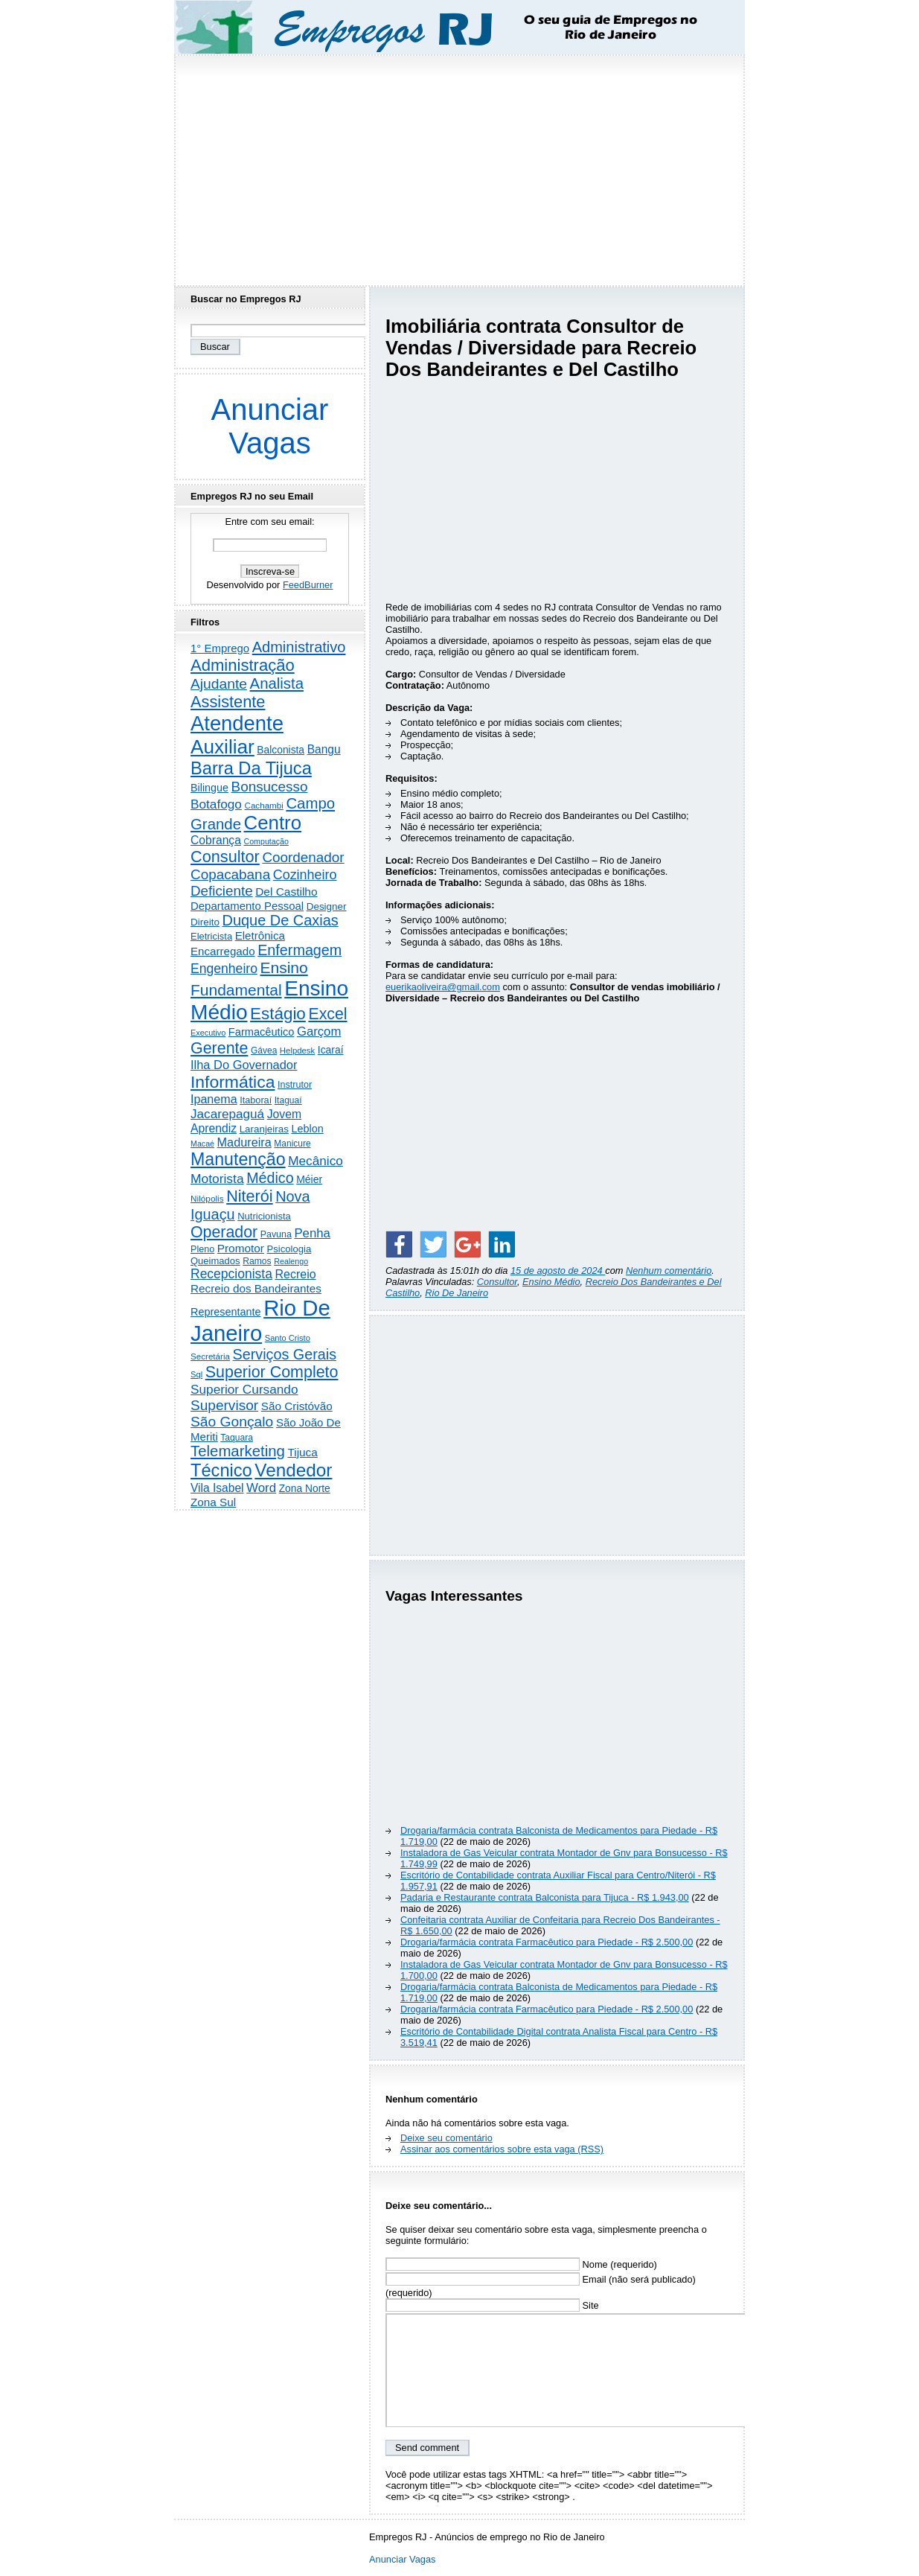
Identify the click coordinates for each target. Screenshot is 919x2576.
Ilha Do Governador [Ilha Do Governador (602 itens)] (243, 1064)
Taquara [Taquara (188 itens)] (236, 1437)
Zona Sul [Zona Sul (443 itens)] (213, 1502)
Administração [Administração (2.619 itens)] (242, 665)
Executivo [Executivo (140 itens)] (207, 1032)
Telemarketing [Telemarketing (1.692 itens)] (237, 1451)
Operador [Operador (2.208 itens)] (223, 1232)
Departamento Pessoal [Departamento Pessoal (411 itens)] (247, 905)
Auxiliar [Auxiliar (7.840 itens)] (222, 747)
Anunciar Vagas (270, 426)
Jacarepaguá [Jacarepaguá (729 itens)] (227, 1113)
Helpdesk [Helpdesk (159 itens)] (297, 1050)
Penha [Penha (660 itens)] (312, 1233)
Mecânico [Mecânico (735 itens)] (315, 1160)
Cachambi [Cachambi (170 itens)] (264, 805)
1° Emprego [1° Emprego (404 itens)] (219, 648)
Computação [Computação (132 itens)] (265, 841)
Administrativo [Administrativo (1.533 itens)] (299, 647)
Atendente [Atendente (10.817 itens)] (237, 723)
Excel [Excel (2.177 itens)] (327, 1014)
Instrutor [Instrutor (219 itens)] (295, 1085)
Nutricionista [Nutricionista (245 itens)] (264, 1216)
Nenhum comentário (668, 1270)
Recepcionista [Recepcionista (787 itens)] (231, 1273)
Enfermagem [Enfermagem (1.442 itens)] (299, 950)
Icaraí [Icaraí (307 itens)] (331, 1050)
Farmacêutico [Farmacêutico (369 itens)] (261, 1032)
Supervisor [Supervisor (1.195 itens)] (224, 1405)
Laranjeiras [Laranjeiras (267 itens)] (264, 1129)
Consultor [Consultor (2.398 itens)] (225, 856)
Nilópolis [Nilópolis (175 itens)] (207, 1198)
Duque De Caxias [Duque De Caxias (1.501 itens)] (280, 920)
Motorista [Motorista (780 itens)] (217, 1178)
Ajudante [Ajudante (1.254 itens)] (218, 684)
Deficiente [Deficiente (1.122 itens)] (221, 891)
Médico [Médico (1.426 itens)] (269, 1178)
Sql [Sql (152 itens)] (196, 1374)
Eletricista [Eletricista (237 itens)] (211, 936)
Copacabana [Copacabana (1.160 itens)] (230, 874)
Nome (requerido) (521, 2264)
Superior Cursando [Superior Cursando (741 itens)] (244, 1389)
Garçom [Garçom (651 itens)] (319, 1031)
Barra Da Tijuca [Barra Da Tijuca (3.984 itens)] (251, 768)
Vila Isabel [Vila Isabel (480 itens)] (217, 1488)
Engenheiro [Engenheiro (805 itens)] (223, 968)
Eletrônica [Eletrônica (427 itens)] (260, 935)
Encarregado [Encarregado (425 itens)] (222, 951)
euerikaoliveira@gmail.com (442, 986)
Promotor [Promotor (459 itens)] (240, 1248)
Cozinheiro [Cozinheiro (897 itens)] (305, 874)
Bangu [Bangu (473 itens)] (324, 749)
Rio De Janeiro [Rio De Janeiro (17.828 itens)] (260, 1320)
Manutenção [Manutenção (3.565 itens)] (238, 1159)
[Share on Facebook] (398, 1244)
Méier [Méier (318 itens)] (309, 1179)
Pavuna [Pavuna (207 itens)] (276, 1234)
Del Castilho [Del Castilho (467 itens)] (286, 891)
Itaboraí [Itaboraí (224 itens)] (256, 1100)
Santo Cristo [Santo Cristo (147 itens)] (287, 1337)
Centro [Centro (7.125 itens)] (272, 822)
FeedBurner (308, 584)
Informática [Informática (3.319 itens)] (232, 1081)
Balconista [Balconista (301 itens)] (280, 750)
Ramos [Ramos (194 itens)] (257, 1261)
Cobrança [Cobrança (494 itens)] (215, 840)
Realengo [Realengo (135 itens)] (291, 1261)
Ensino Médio (551, 1281)
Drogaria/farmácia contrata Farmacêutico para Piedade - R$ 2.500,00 (546, 1942)
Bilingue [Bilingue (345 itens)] (209, 788)
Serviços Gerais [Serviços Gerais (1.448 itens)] (285, 1354)
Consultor (497, 1281)
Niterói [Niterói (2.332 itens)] (249, 1196)
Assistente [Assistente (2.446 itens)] (227, 701)
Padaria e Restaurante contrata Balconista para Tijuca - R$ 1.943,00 (544, 1897)
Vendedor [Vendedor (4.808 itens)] (293, 1470)
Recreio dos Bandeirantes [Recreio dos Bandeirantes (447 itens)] (255, 1288)
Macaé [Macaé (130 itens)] (202, 1143)
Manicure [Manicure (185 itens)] (292, 1143)
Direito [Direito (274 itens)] (205, 922)
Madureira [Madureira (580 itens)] (244, 1142)
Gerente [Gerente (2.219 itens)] (219, 1048)
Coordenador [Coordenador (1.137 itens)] (303, 857)
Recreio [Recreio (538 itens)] (295, 1274)
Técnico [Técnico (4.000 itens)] (221, 1470)
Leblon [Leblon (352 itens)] (307, 1129)
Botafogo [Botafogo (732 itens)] (216, 804)
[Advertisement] (460, 166)
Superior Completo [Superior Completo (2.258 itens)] (272, 1372)
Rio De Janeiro (456, 1292)
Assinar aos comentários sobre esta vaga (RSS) (501, 2149)
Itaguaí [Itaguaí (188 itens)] (288, 1100)
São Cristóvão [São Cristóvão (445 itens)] (297, 1406)
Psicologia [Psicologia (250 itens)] (289, 1248)
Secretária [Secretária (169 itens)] (210, 1356)
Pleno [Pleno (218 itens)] (202, 1249)
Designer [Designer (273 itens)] (327, 906)
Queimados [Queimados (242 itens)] (215, 1260)
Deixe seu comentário (446, 2137)
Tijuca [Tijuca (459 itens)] (302, 1452)
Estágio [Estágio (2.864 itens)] (278, 1013)
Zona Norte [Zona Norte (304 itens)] (304, 1488)
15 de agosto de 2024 (557, 1270)
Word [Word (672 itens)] (261, 1488)
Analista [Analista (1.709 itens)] (277, 683)
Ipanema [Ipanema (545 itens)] (213, 1099)
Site (492, 2305)
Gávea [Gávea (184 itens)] (264, 1050)
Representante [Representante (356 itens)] (225, 1312)
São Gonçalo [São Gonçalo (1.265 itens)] (231, 1421)
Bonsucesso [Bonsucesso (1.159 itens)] (269, 786)
